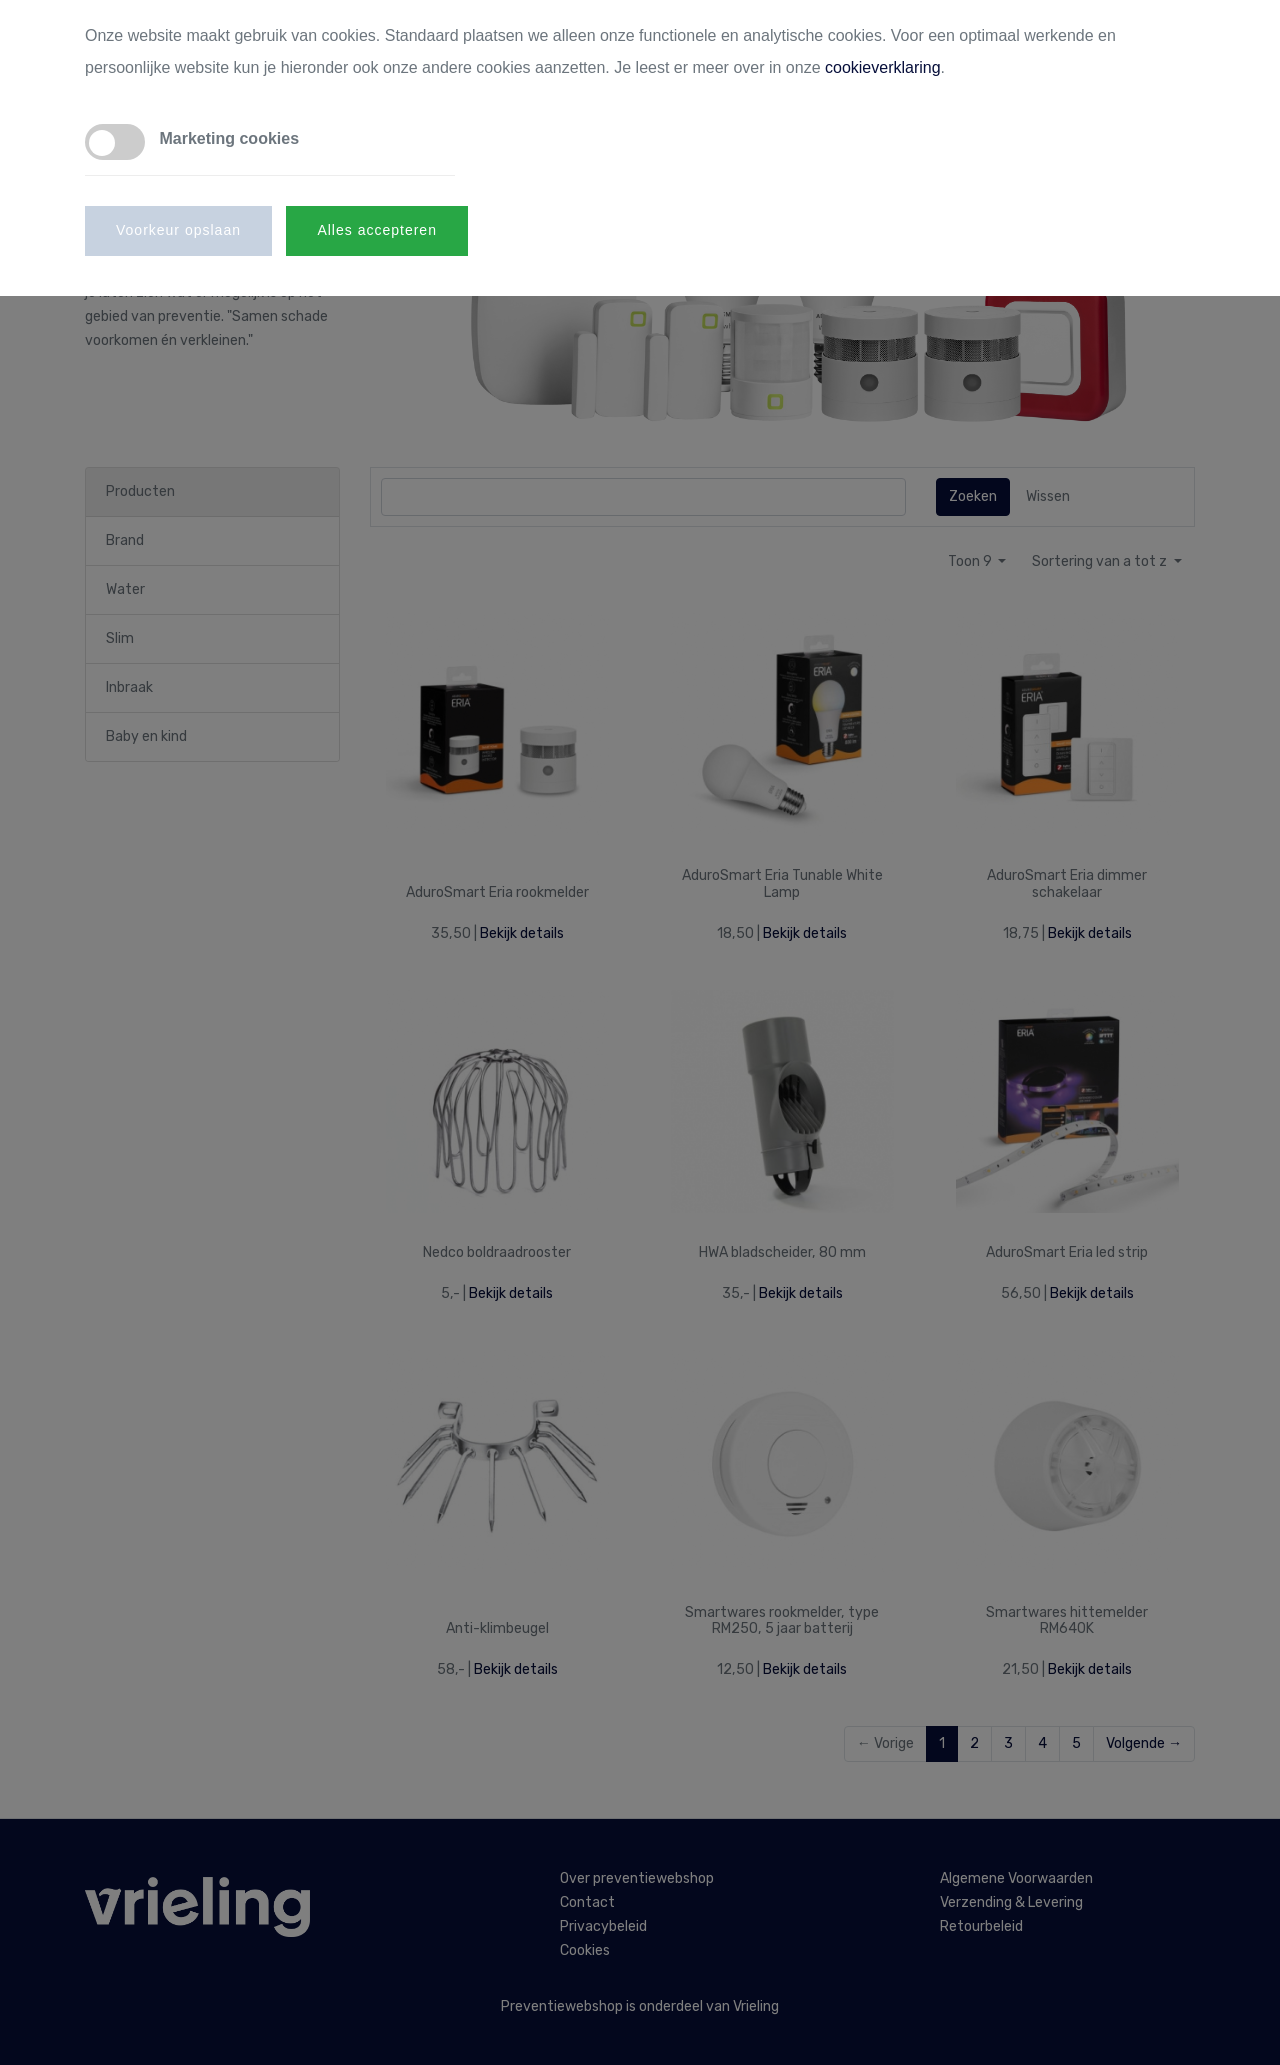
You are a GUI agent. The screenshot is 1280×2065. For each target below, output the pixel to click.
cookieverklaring (883, 67)
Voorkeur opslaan (178, 230)
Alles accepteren (377, 230)
